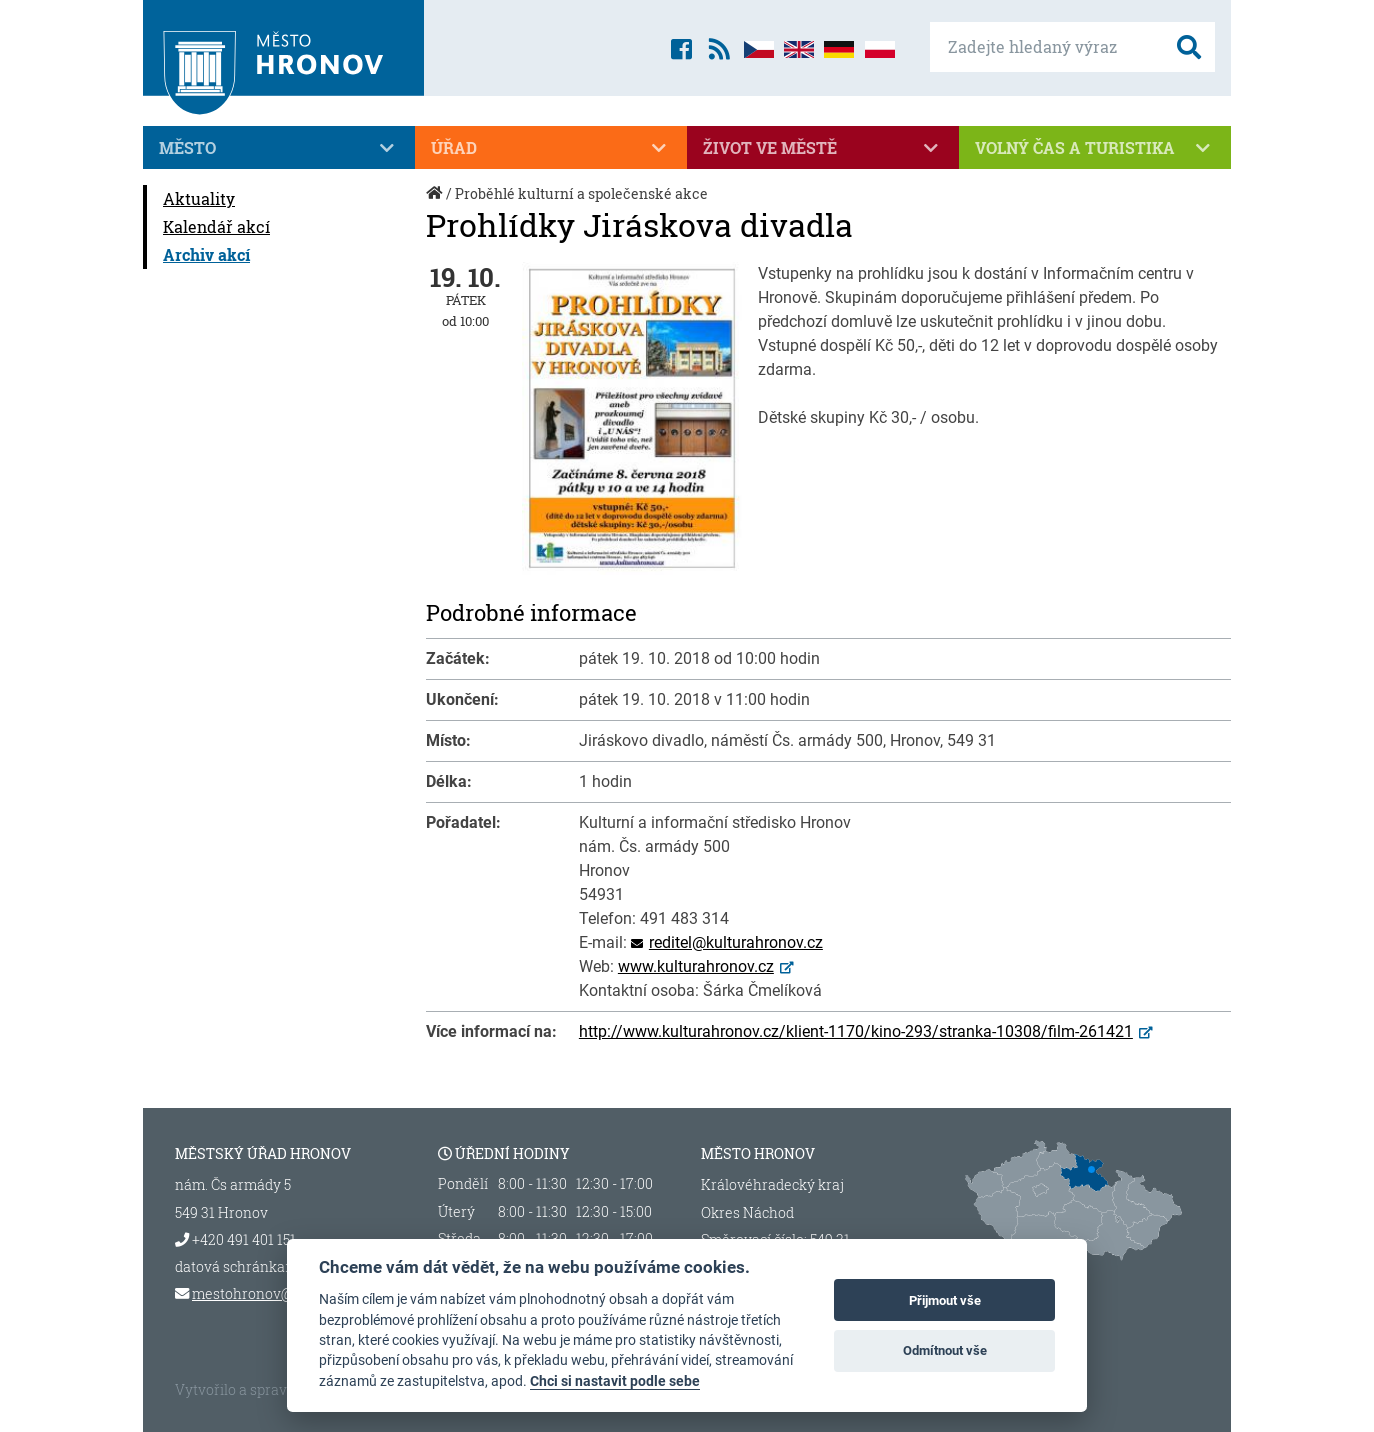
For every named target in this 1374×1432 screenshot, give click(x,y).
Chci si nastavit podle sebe (615, 1381)
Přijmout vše (945, 1300)
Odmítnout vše (945, 1350)
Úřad (551, 148)
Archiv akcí (206, 254)
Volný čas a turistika (1095, 148)
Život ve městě (823, 148)
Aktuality (199, 198)
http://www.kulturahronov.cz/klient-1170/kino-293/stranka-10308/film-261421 (856, 1031)
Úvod (436, 203)
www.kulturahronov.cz (696, 966)
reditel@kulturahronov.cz (736, 942)
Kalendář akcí (216, 226)
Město (279, 148)
